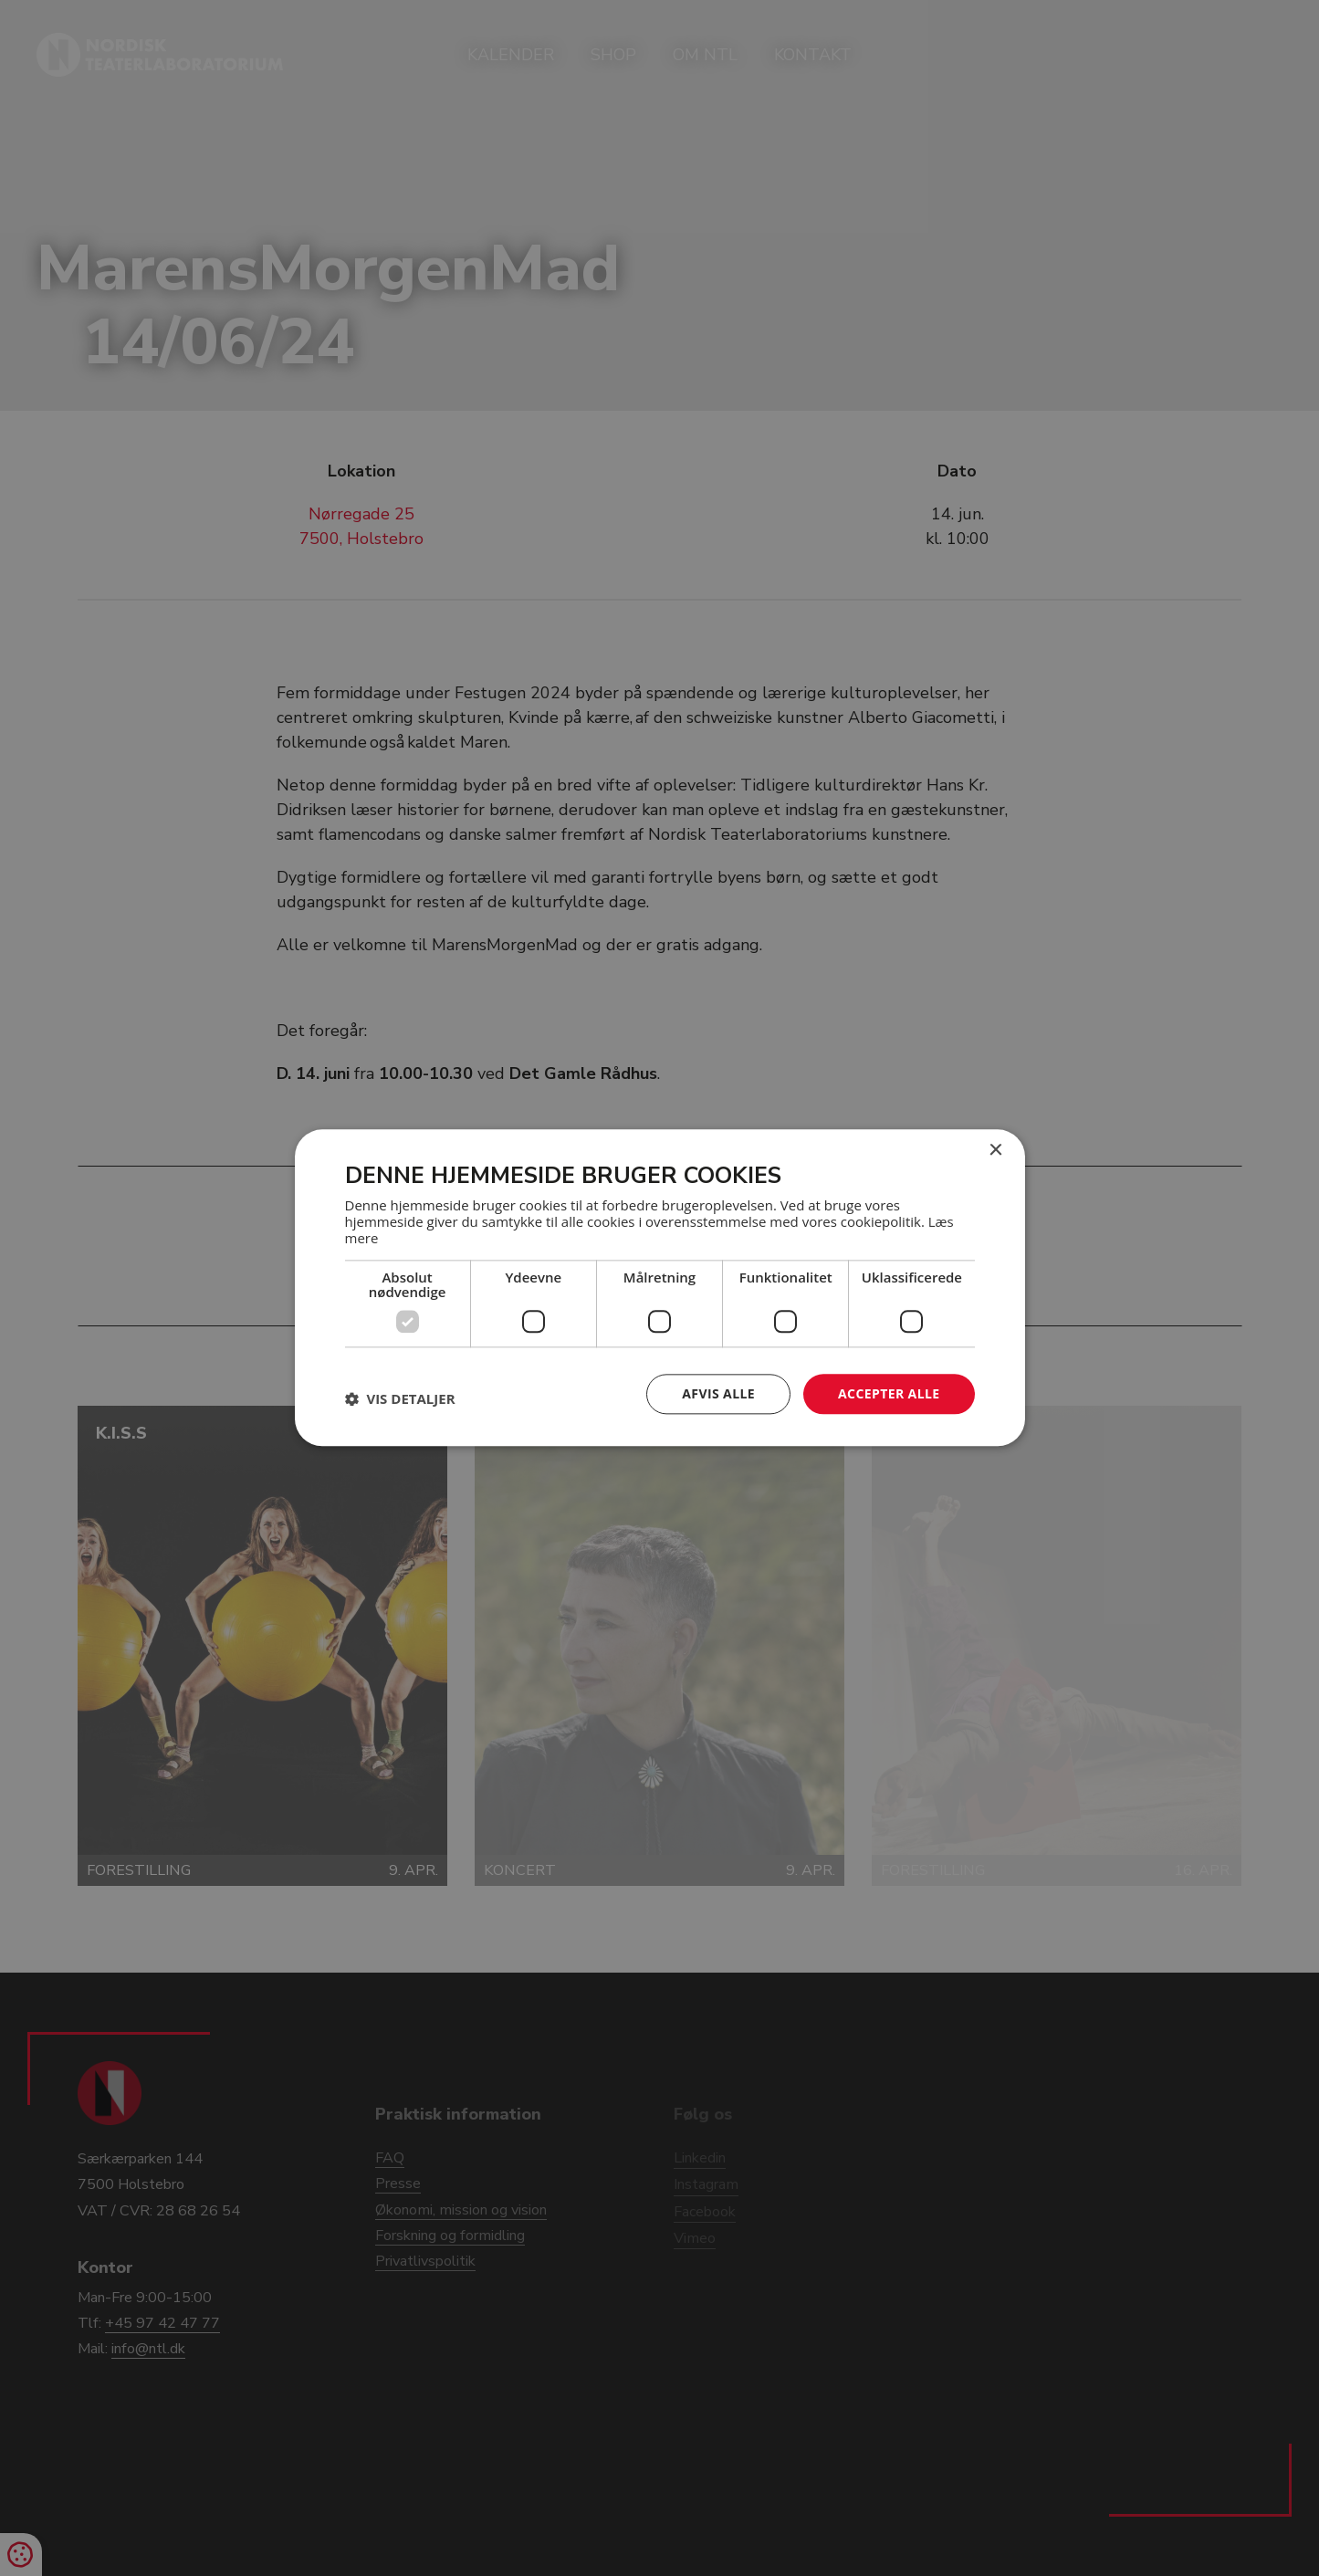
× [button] (995, 1150)
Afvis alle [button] (718, 1393)
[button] (400, 1398)
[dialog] (659, 1288)
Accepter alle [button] (888, 1393)
